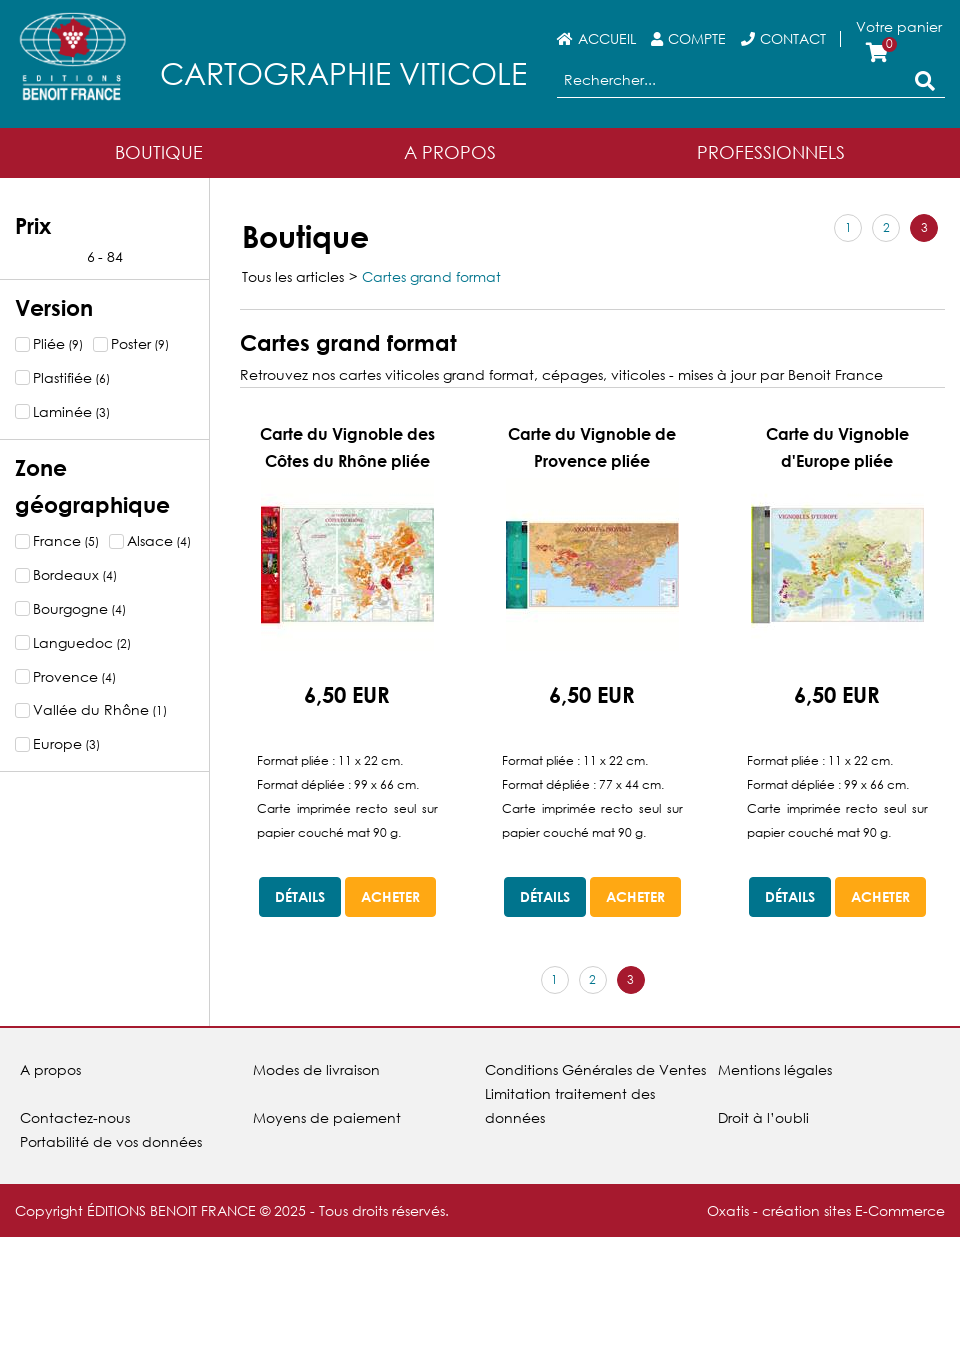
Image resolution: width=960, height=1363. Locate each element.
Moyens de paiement (327, 1117)
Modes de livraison (316, 1069)
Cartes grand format (431, 276)
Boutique (159, 152)
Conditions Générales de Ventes (595, 1069)
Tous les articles (293, 276)
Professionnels (771, 152)
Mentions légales (775, 1069)
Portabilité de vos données (111, 1141)
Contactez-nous (75, 1117)
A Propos (450, 152)
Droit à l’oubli (763, 1117)
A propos (50, 1069)
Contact (793, 38)
